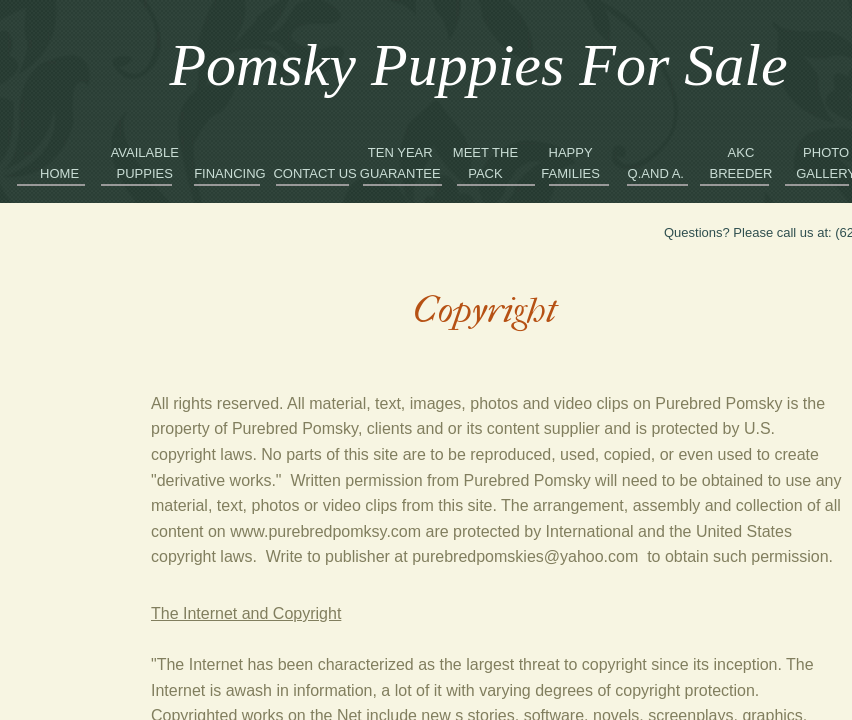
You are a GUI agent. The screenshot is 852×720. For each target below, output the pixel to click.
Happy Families (570, 163)
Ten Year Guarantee (400, 163)
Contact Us (314, 173)
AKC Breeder (741, 163)
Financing (230, 173)
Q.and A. (656, 173)
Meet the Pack (485, 163)
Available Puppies (145, 163)
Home (59, 173)
